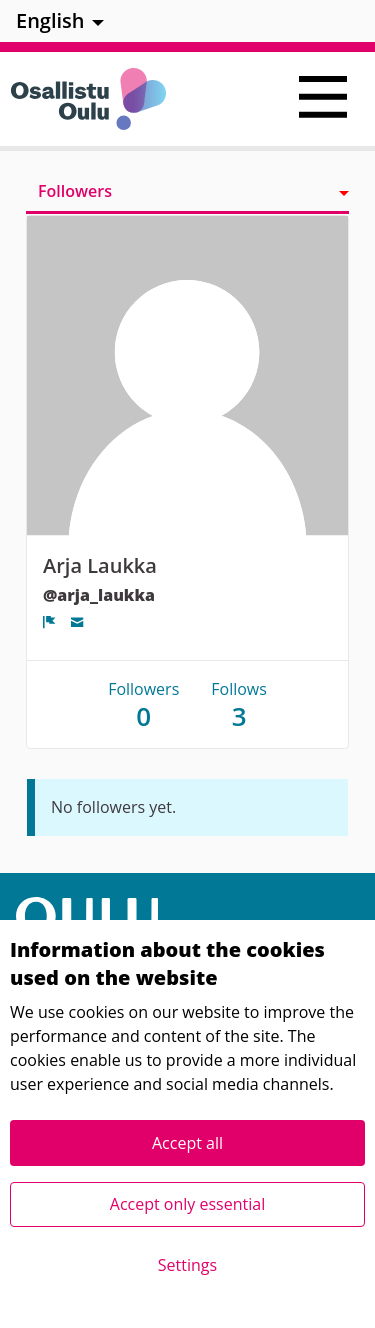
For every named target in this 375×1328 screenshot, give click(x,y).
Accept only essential (187, 1204)
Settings (187, 1265)
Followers (75, 191)
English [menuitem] (50, 20)
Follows (239, 705)
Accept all (187, 1143)
